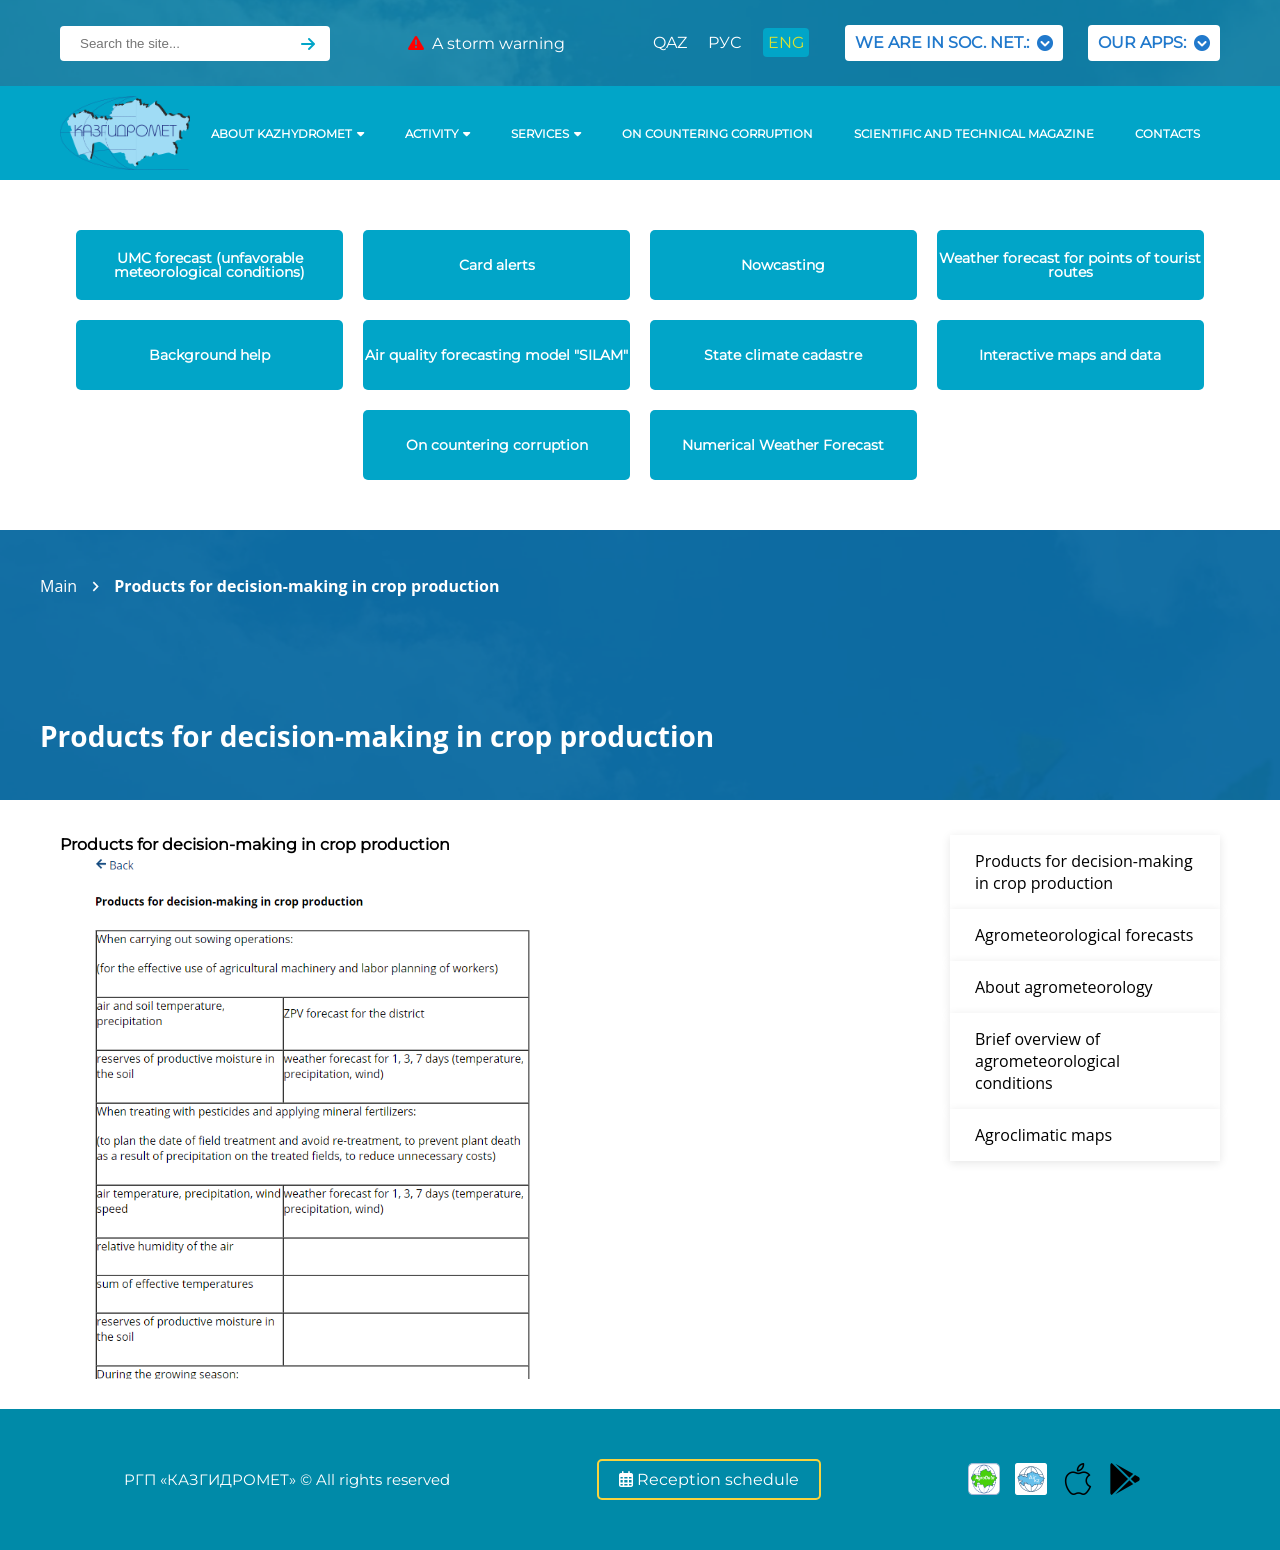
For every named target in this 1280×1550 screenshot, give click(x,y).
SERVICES (546, 134)
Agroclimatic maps (1043, 1135)
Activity (437, 134)
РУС (724, 42)
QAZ (670, 42)
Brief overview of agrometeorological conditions (1047, 1061)
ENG (786, 42)
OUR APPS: (1154, 42)
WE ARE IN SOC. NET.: (954, 42)
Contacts (1167, 134)
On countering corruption (717, 134)
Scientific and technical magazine (974, 134)
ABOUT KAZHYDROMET (287, 134)
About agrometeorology (1064, 987)
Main (58, 586)
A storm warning (486, 43)
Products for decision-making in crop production (306, 586)
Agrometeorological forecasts (1084, 935)
